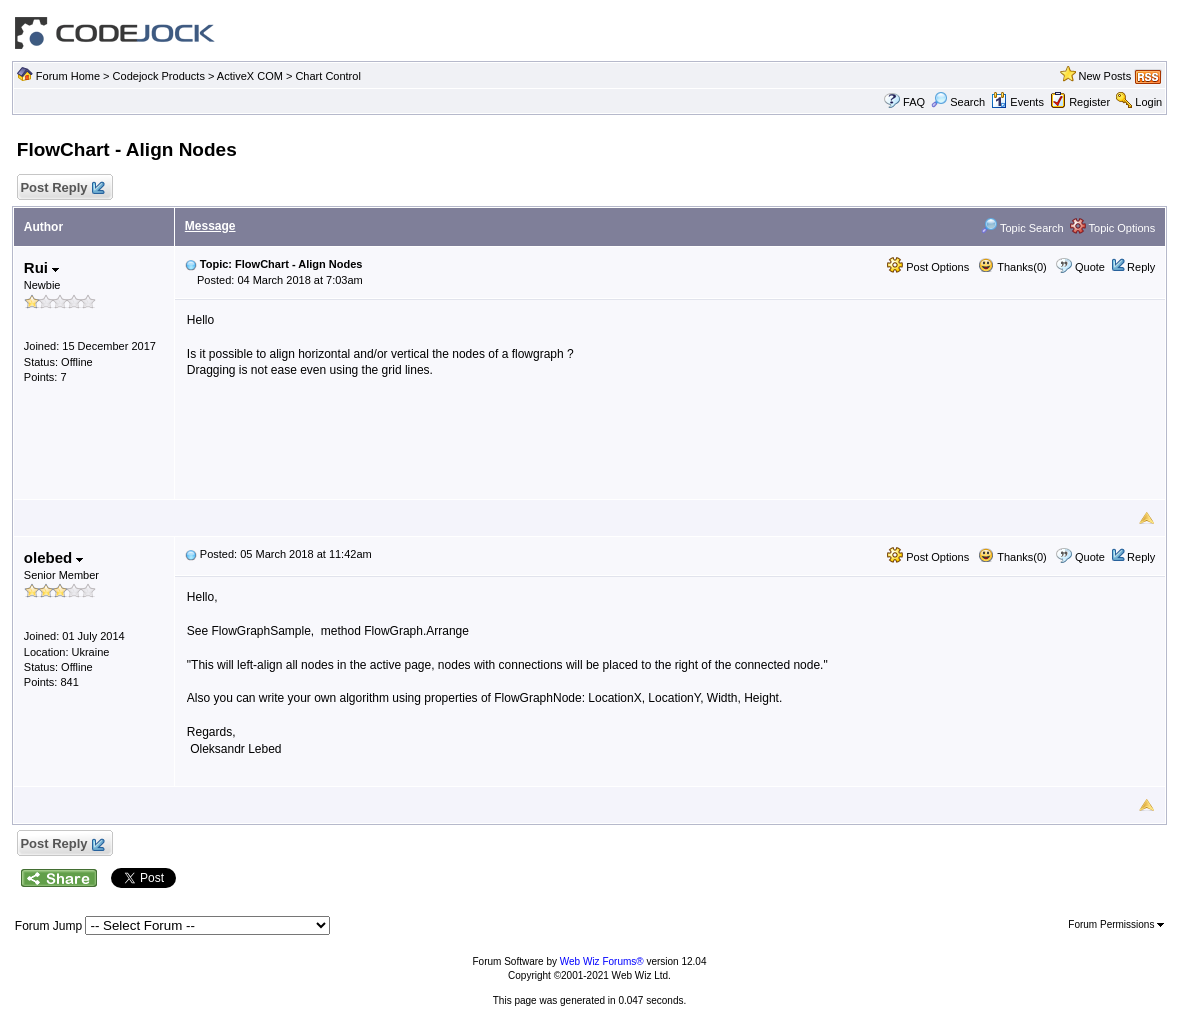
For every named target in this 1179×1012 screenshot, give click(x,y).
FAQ (914, 102)
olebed (54, 557)
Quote (1090, 267)
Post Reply (62, 188)
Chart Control (327, 76)
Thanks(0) (1012, 267)
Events (1017, 102)
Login (1148, 102)
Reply (1141, 267)
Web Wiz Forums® (602, 961)
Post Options (928, 267)
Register (1089, 102)
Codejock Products (159, 76)
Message (210, 226)
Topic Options (1113, 228)
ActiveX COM (250, 76)
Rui (41, 267)
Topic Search (1022, 228)
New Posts (1105, 76)
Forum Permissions (1116, 924)
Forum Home (68, 76)
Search (958, 102)
